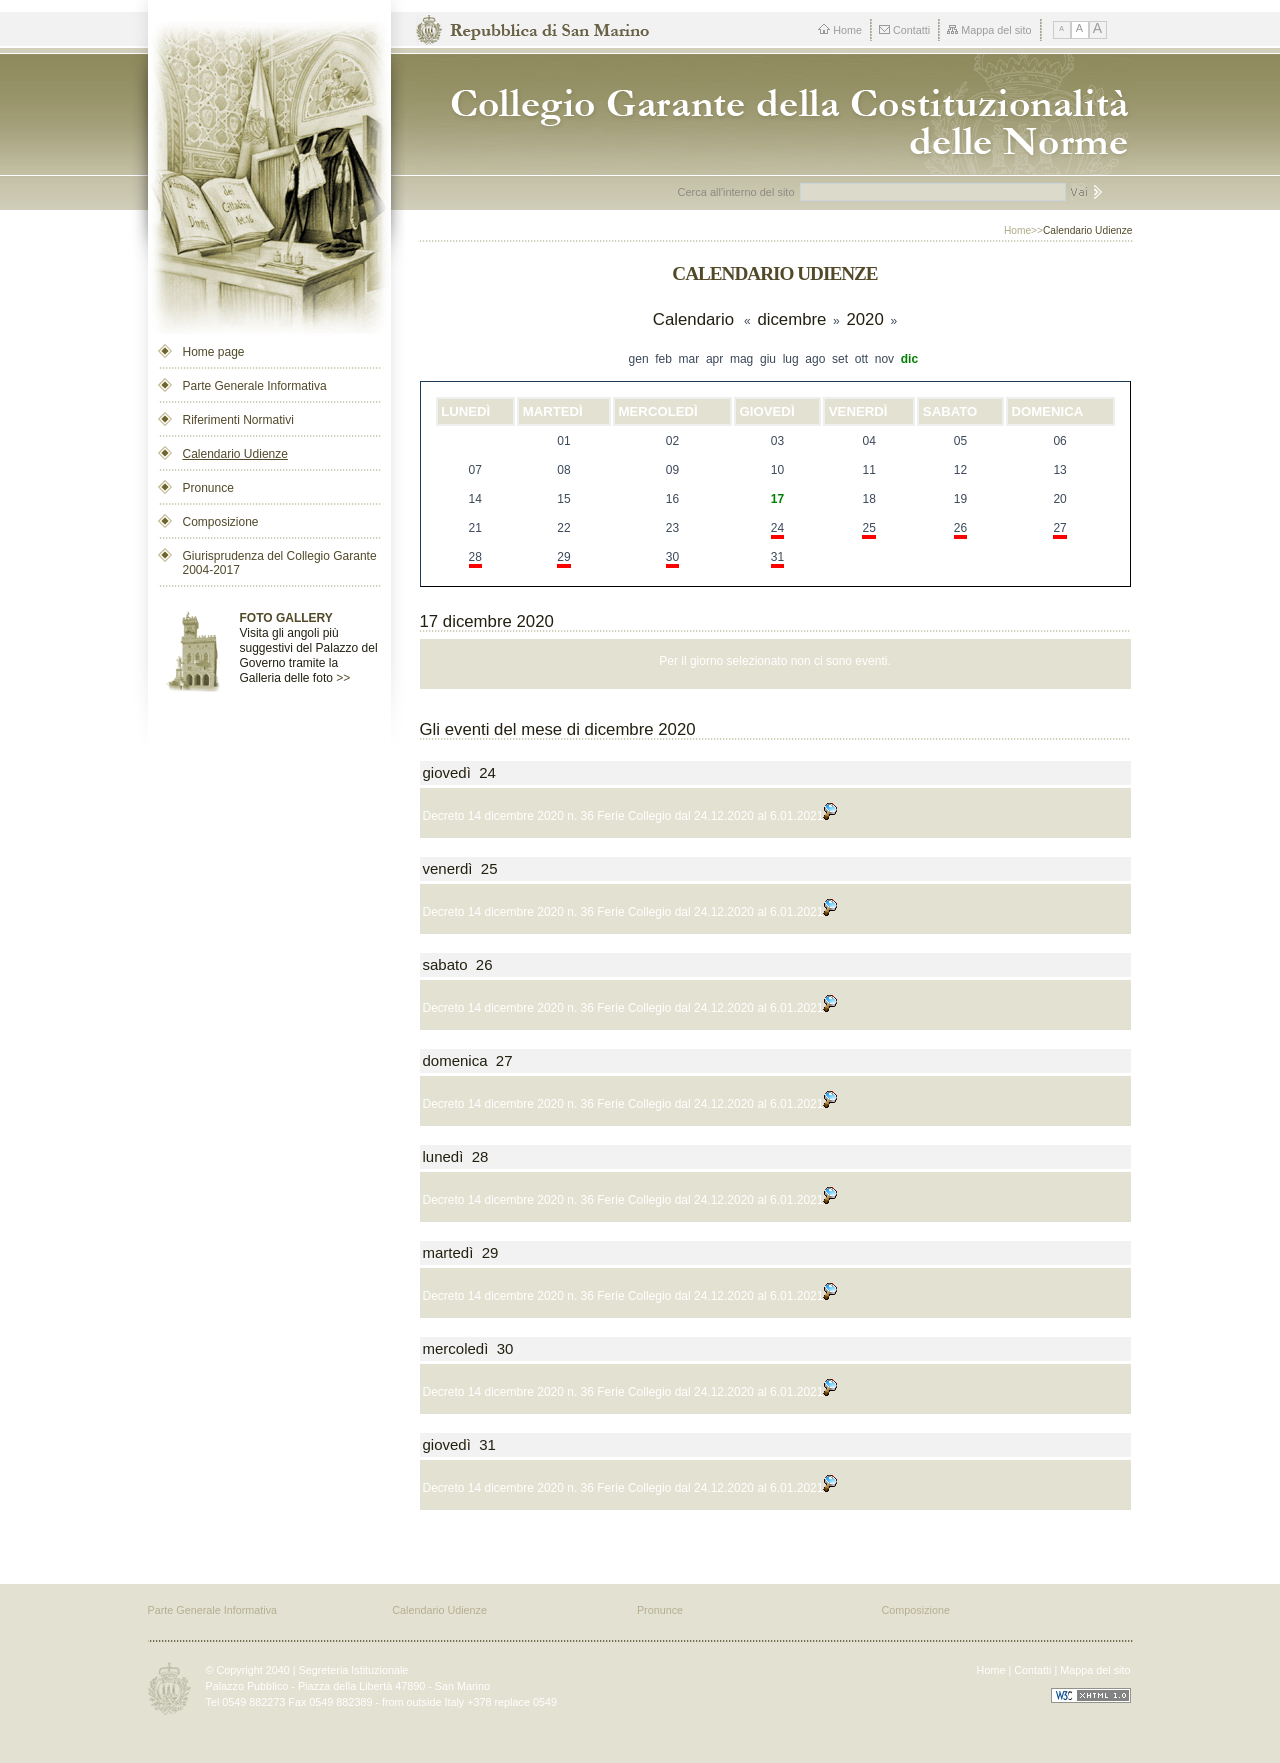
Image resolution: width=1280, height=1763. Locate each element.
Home (840, 30)
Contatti (904, 30)
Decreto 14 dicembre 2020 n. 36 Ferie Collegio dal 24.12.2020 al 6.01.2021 (630, 816)
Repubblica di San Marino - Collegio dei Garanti (781, 114)
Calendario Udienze (235, 454)
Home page (214, 352)
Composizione (221, 522)
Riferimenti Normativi (238, 420)
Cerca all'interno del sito (736, 192)
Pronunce (208, 488)
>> (343, 678)
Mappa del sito (989, 30)
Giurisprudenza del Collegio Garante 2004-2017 (280, 563)
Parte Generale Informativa (255, 386)
